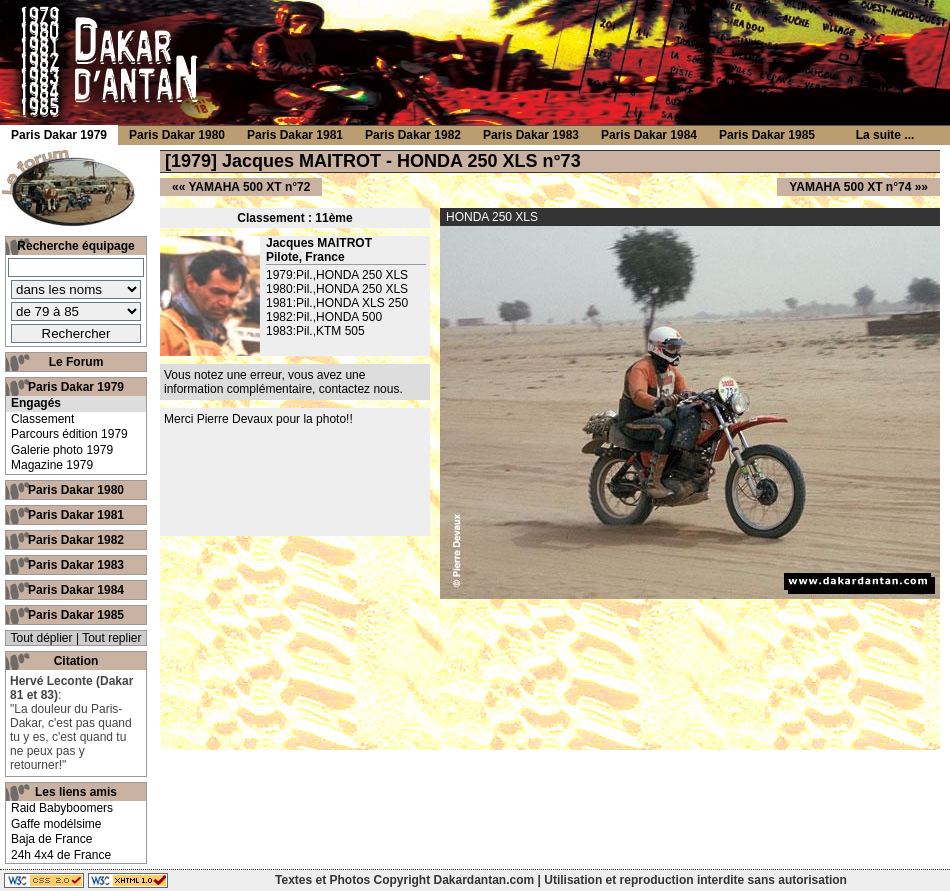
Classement (42, 419)
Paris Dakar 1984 (76, 590)
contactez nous (359, 389)
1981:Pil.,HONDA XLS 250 (337, 303)
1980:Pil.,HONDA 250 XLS (337, 289)
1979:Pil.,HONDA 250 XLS (337, 275)
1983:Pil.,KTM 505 (315, 331)
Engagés (36, 403)
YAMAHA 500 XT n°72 (249, 187)
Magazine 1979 (52, 465)
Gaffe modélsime (56, 824)
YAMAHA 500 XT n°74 (850, 187)
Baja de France (51, 839)
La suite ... (885, 135)
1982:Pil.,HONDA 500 (324, 317)
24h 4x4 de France (61, 855)
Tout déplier (42, 638)
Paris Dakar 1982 (76, 540)
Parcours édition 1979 (69, 434)
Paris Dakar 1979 (76, 387)
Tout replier (111, 638)
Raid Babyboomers (62, 808)
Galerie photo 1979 (62, 450)
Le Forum (76, 362)
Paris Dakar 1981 (76, 515)
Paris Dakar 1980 (76, 490)
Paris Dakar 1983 (76, 565)
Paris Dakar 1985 (76, 615)
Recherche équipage (75, 246)
